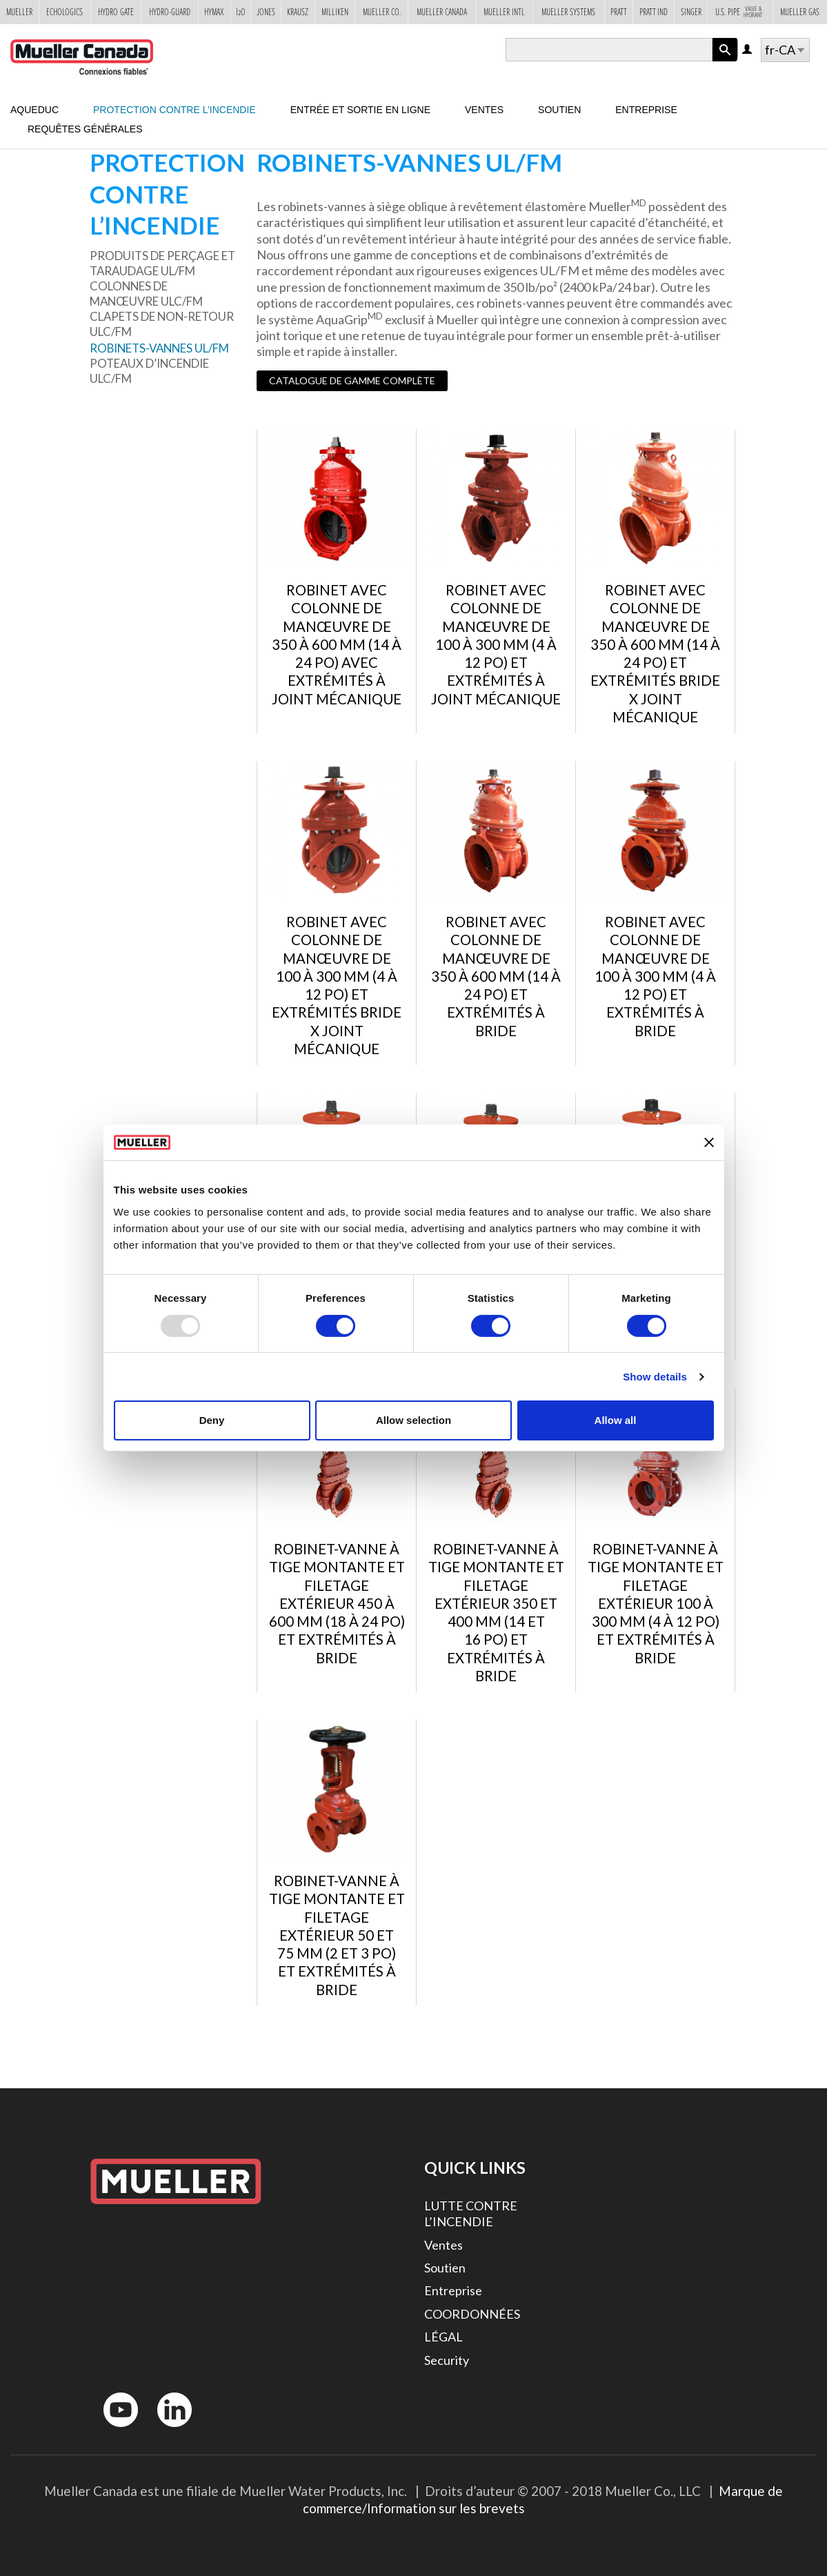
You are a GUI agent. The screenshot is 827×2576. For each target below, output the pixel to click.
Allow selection (413, 1420)
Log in (748, 50)
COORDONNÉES (472, 2313)
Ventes (484, 109)
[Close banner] (709, 1142)
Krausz (297, 12)
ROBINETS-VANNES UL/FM (159, 348)
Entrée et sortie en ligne (360, 109)
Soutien (559, 109)
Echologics (64, 12)
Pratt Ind (653, 12)
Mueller (19, 12)
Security (446, 2360)
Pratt (618, 12)
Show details (655, 1377)
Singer (691, 12)
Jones (266, 12)
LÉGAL (443, 2336)
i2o (241, 12)
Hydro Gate (116, 12)
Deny (212, 1420)
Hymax (214, 12)
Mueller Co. (382, 12)
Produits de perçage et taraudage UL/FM (162, 263)
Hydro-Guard (169, 12)
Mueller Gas (799, 12)
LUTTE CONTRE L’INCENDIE (470, 2213)
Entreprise (646, 109)
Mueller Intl (504, 12)
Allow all (616, 1420)
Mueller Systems (568, 12)
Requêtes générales (85, 129)
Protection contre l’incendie (174, 109)
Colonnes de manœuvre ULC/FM (146, 293)
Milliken (334, 12)
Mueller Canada (442, 12)
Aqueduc (34, 109)
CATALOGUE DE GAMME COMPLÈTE (352, 380)
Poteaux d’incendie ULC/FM (149, 371)
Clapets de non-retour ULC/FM (162, 324)
